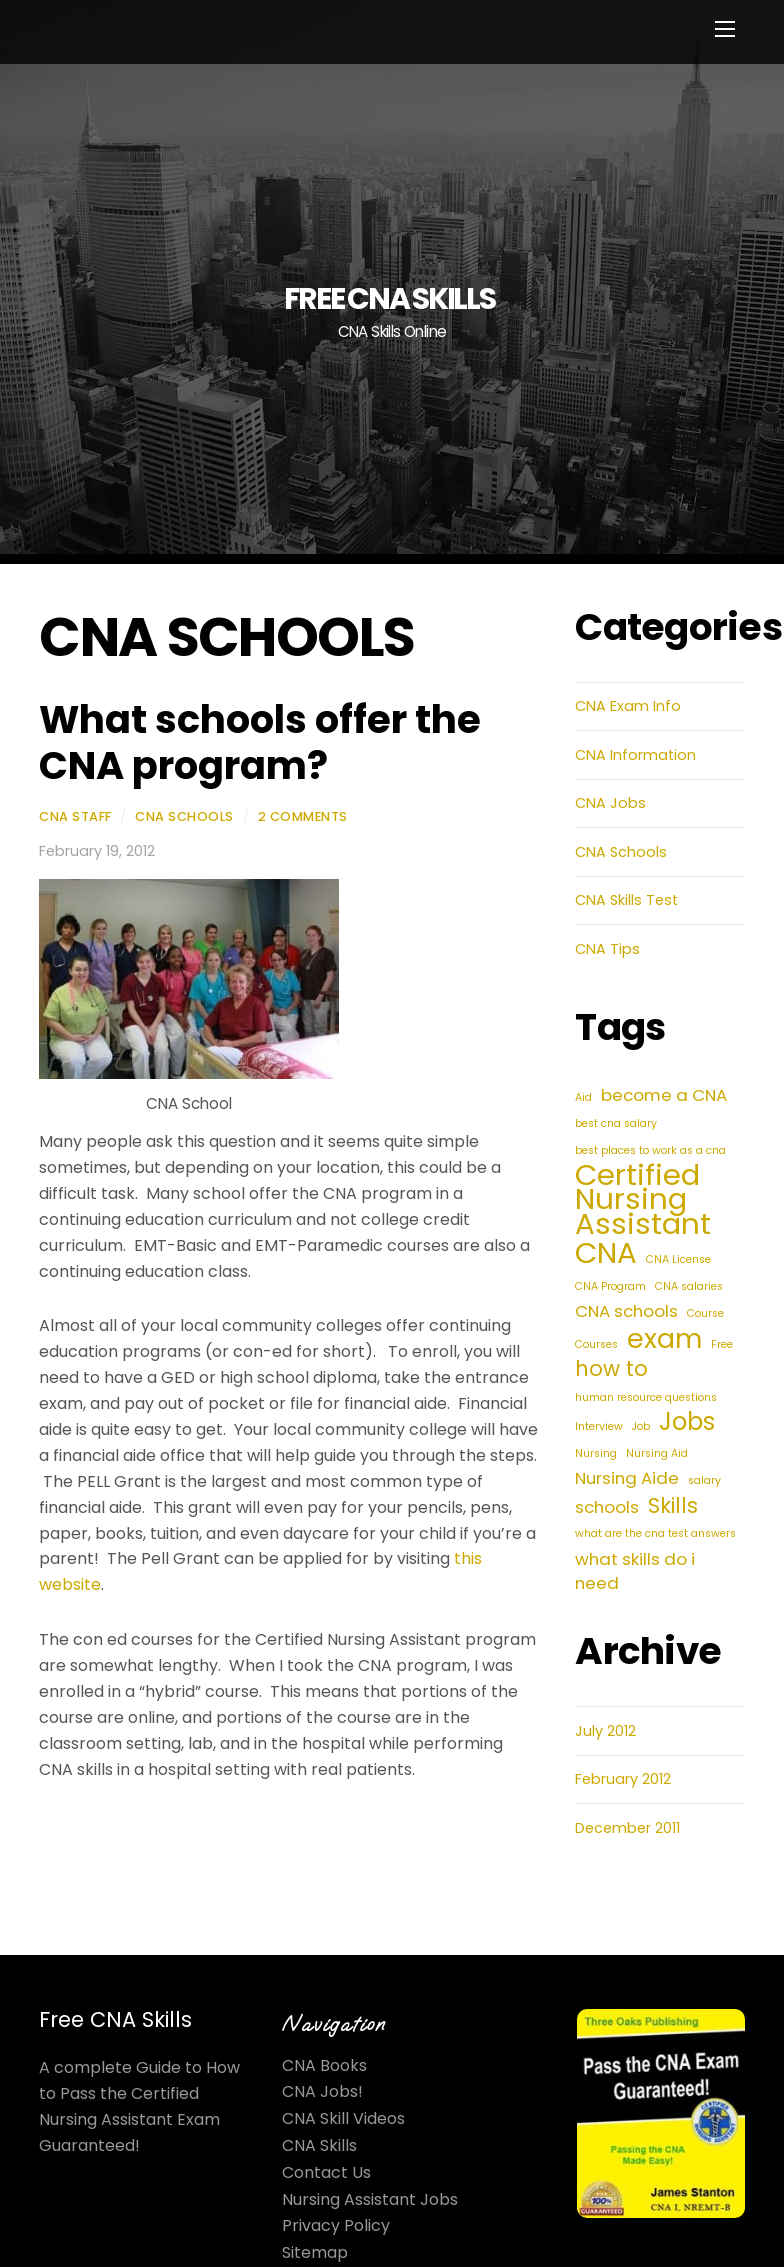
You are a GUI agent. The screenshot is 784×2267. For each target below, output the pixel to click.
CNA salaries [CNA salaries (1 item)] (689, 1286)
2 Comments (303, 816)
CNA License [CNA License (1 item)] (678, 1259)
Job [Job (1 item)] (641, 1426)
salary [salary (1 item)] (704, 1480)
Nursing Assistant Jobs (370, 2199)
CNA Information (635, 755)
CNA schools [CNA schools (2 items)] (626, 1311)
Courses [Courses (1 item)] (596, 1344)
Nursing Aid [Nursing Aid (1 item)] (657, 1453)
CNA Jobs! (322, 2091)
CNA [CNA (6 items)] (606, 1253)
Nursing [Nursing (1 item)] (596, 1453)
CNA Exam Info (628, 706)
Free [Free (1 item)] (722, 1344)
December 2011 (627, 1828)
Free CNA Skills (115, 2019)
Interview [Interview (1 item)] (599, 1426)
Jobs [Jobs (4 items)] (687, 1422)
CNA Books (324, 2065)
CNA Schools (184, 816)
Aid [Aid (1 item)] (583, 1097)
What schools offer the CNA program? (260, 742)
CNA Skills (319, 2145)
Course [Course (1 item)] (705, 1313)
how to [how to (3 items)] (611, 1369)
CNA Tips (607, 949)
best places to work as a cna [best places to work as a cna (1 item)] (650, 1150)
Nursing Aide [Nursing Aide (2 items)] (627, 1478)
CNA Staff (75, 816)
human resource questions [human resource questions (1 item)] (646, 1397)
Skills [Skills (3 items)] (673, 1506)
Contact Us (326, 2172)
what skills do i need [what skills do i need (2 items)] (635, 1571)
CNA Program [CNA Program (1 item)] (610, 1286)
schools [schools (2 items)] (607, 1507)
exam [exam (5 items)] (664, 1339)
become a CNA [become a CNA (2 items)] (664, 1095)
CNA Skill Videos (343, 2118)
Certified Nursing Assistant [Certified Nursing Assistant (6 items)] (643, 1199)
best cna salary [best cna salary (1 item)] (616, 1123)
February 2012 (623, 1779)
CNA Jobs (610, 803)
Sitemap (315, 2252)
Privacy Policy (336, 2225)
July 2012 (605, 1731)
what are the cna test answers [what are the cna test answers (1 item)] (655, 1533)
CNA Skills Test (626, 900)
